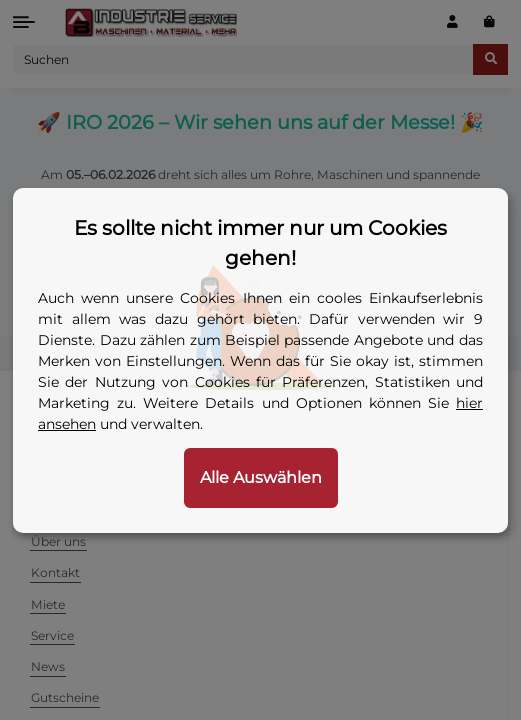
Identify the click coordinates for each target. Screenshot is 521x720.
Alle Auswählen (261, 477)
